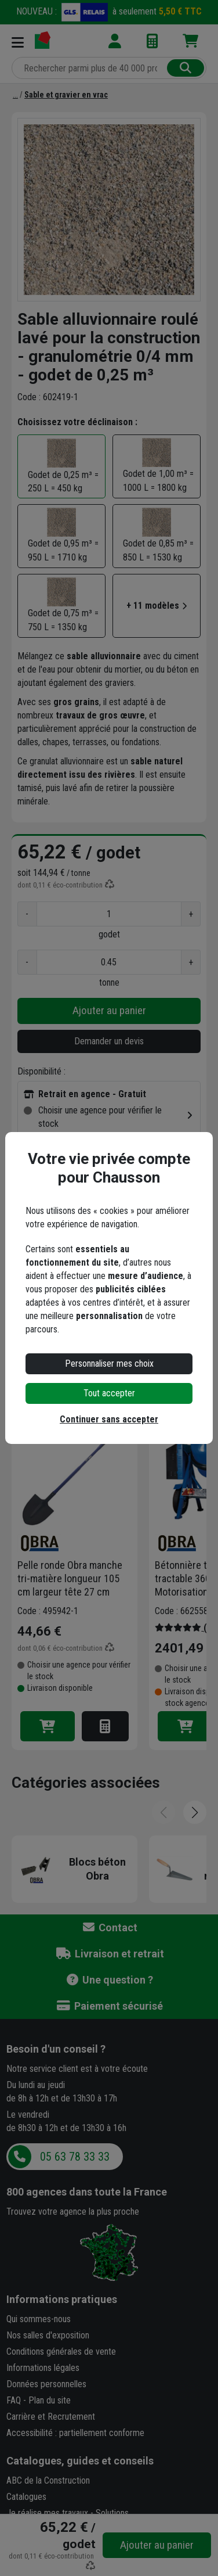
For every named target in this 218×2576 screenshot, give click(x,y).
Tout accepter (109, 1393)
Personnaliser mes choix (109, 1363)
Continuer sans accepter (109, 1419)
